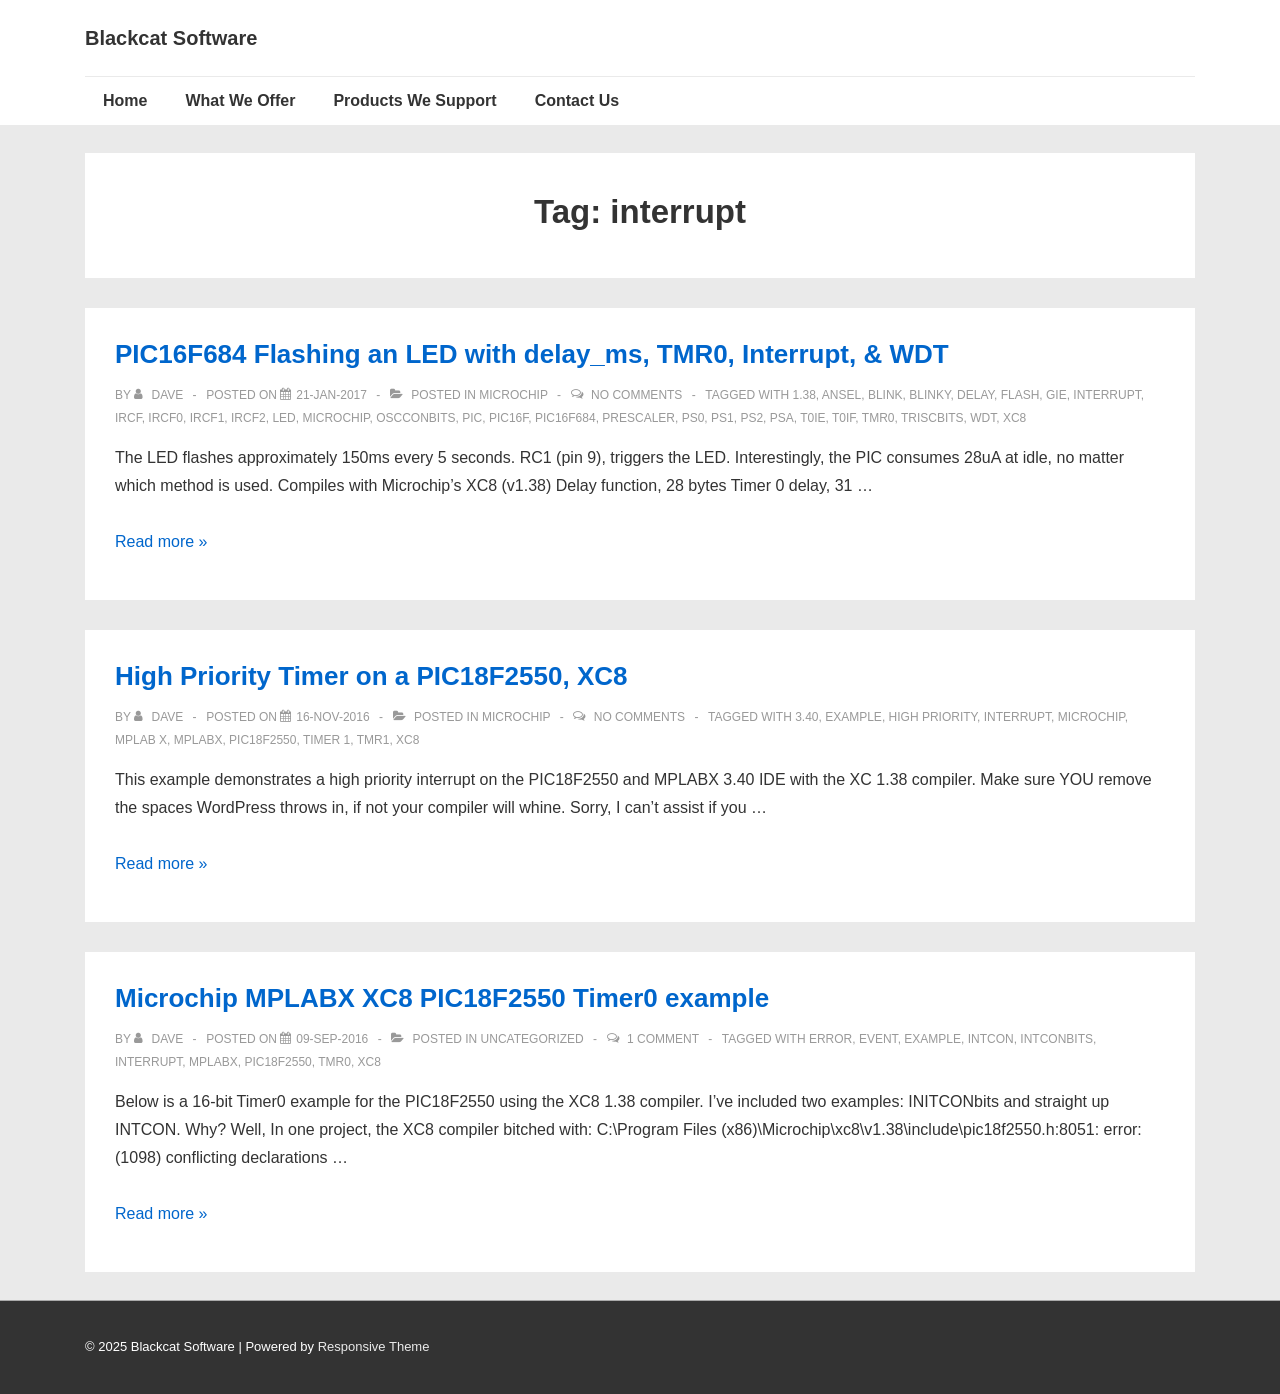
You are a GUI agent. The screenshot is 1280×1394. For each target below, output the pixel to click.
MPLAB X (141, 740)
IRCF (128, 418)
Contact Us (577, 100)
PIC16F (508, 418)
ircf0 (165, 418)
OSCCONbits (415, 418)
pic (472, 418)
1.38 (803, 395)
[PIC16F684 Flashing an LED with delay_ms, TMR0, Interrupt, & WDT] (331, 395)
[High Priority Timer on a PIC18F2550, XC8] (332, 717)
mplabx (198, 740)
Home (125, 100)
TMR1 (373, 740)
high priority (933, 717)
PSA (782, 418)
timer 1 (326, 740)
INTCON (991, 1039)
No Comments (636, 395)
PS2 (751, 418)
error (830, 1039)
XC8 (1014, 418)
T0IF (843, 418)
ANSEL (841, 395)
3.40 (806, 717)
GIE (1056, 395)
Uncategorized (532, 1039)
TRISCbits (932, 418)
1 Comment (663, 1039)
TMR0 (878, 418)
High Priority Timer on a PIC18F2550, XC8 (371, 676)
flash (1020, 395)
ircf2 (248, 418)
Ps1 (722, 418)
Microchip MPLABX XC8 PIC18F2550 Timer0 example (442, 998)
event (878, 1039)
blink (885, 395)
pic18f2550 (262, 740)
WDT (983, 418)
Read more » (161, 541)
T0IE (812, 418)
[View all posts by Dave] (160, 395)
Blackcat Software (171, 38)
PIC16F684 (565, 418)
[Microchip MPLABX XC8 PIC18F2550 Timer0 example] (332, 1039)
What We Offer (240, 100)
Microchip (513, 395)
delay (975, 395)
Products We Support (414, 100)
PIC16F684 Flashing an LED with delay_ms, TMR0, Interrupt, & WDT (532, 354)
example (853, 717)
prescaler (638, 418)
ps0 (693, 418)
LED (283, 418)
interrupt (1106, 395)
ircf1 (207, 418)
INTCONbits (1056, 1039)
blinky (929, 395)
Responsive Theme (374, 1346)
